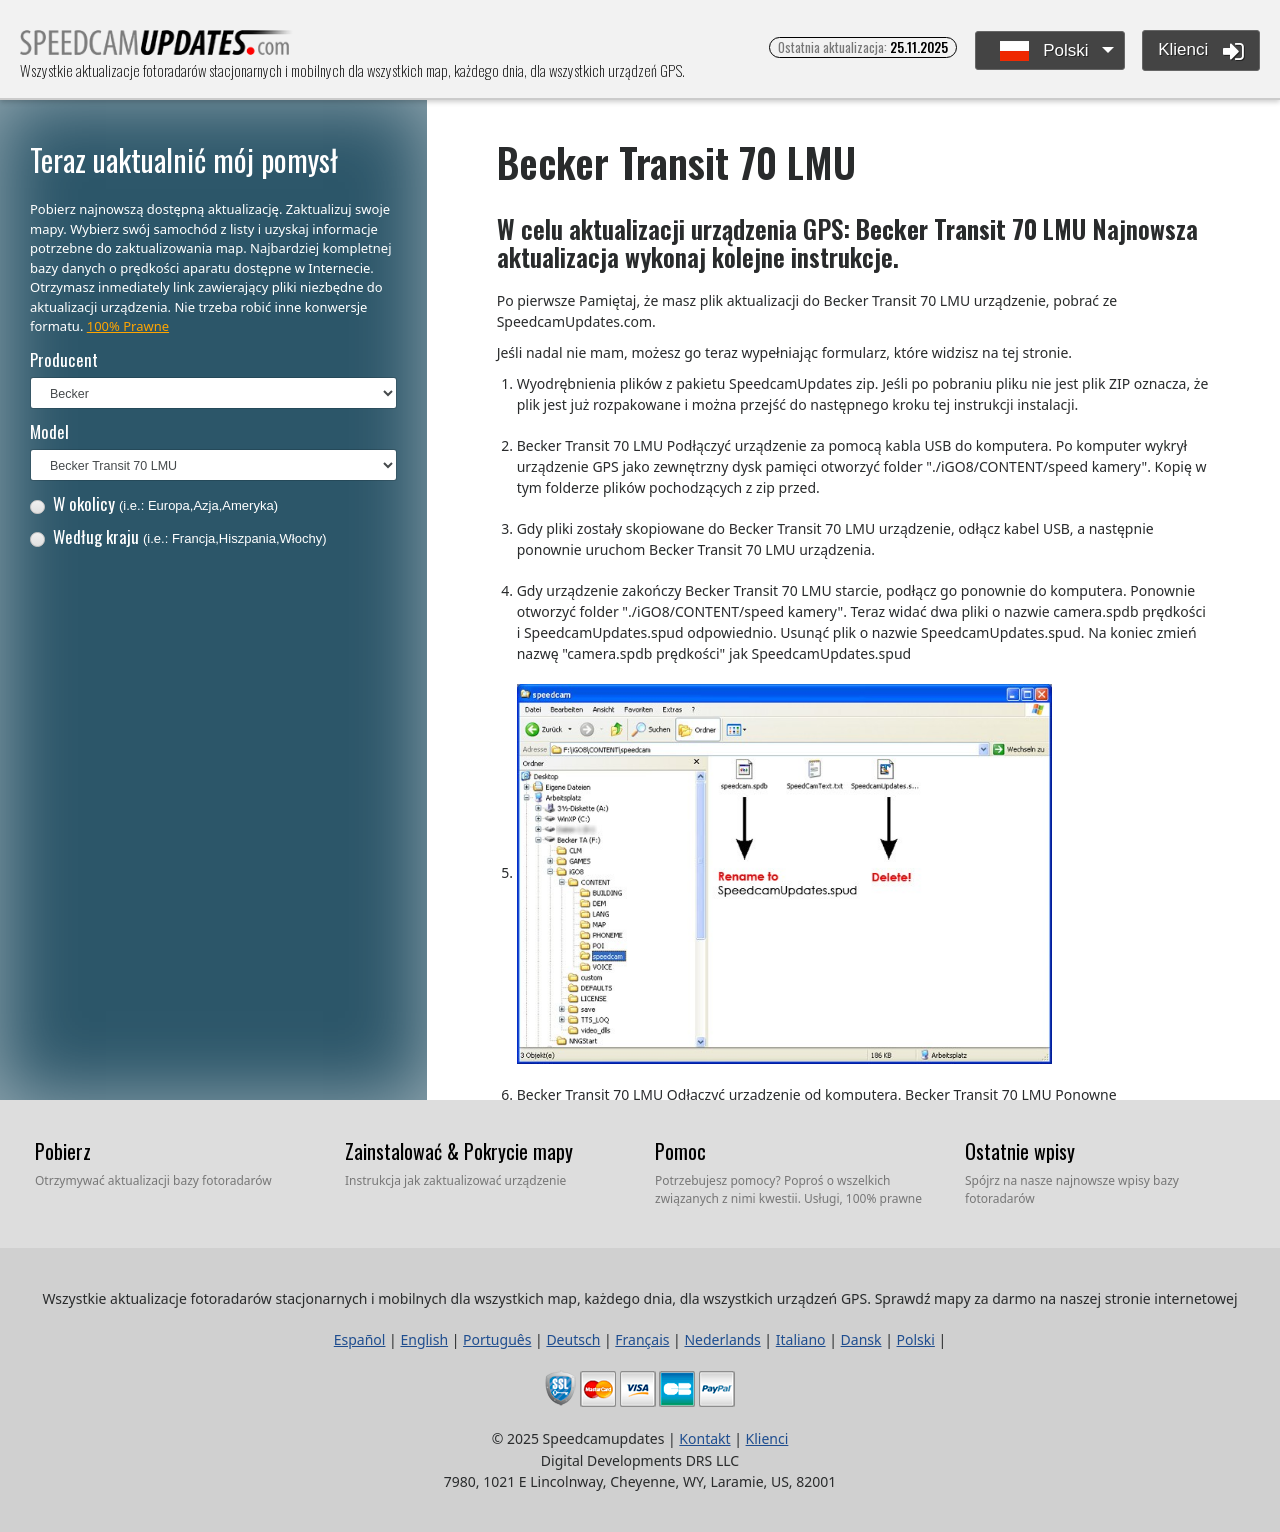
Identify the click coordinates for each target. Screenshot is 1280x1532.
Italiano (801, 1339)
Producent (64, 359)
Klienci (1201, 51)
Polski (1044, 51)
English (424, 1339)
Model (49, 431)
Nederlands (722, 1339)
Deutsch (573, 1339)
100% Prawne (128, 326)
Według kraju (178, 536)
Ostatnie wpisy (1020, 1151)
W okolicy (154, 503)
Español (360, 1339)
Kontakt (704, 1438)
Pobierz (63, 1151)
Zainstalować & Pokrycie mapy (459, 1151)
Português (497, 1339)
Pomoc (680, 1151)
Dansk (861, 1339)
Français (642, 1339)
